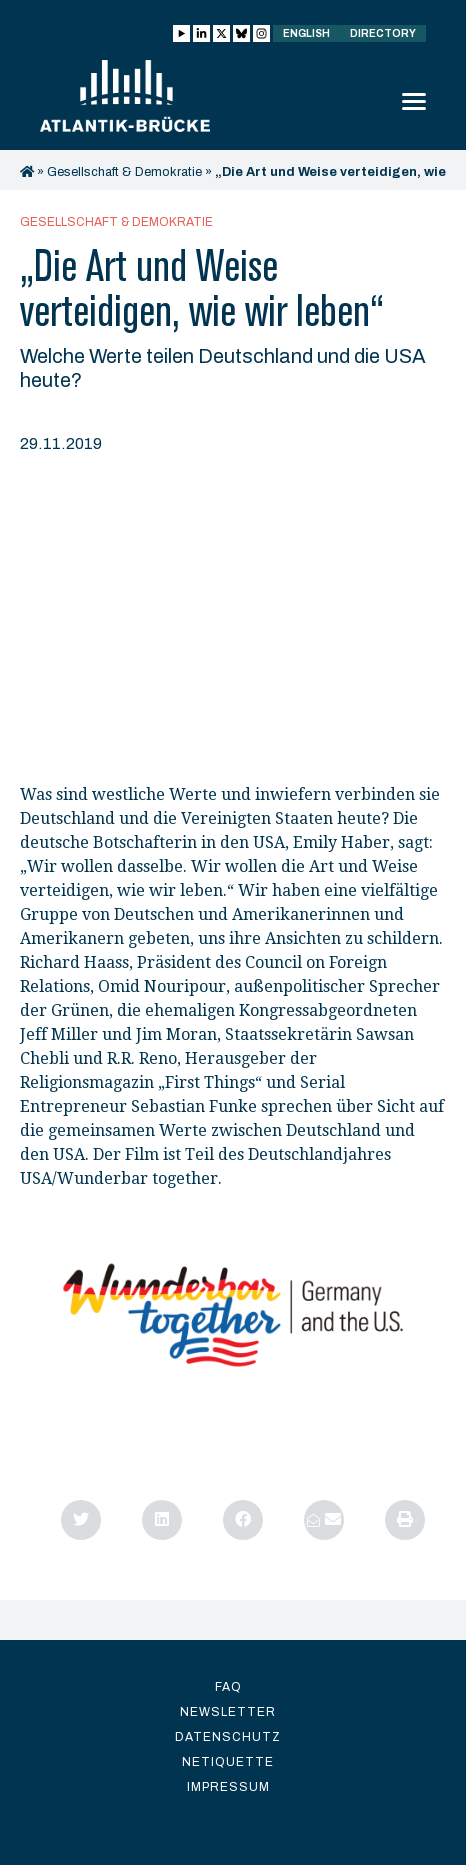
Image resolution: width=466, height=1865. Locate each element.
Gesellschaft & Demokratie (124, 172)
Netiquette (228, 1762)
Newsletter (228, 1712)
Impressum (228, 1787)
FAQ (228, 1687)
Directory (383, 33)
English (306, 33)
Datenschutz (228, 1737)
